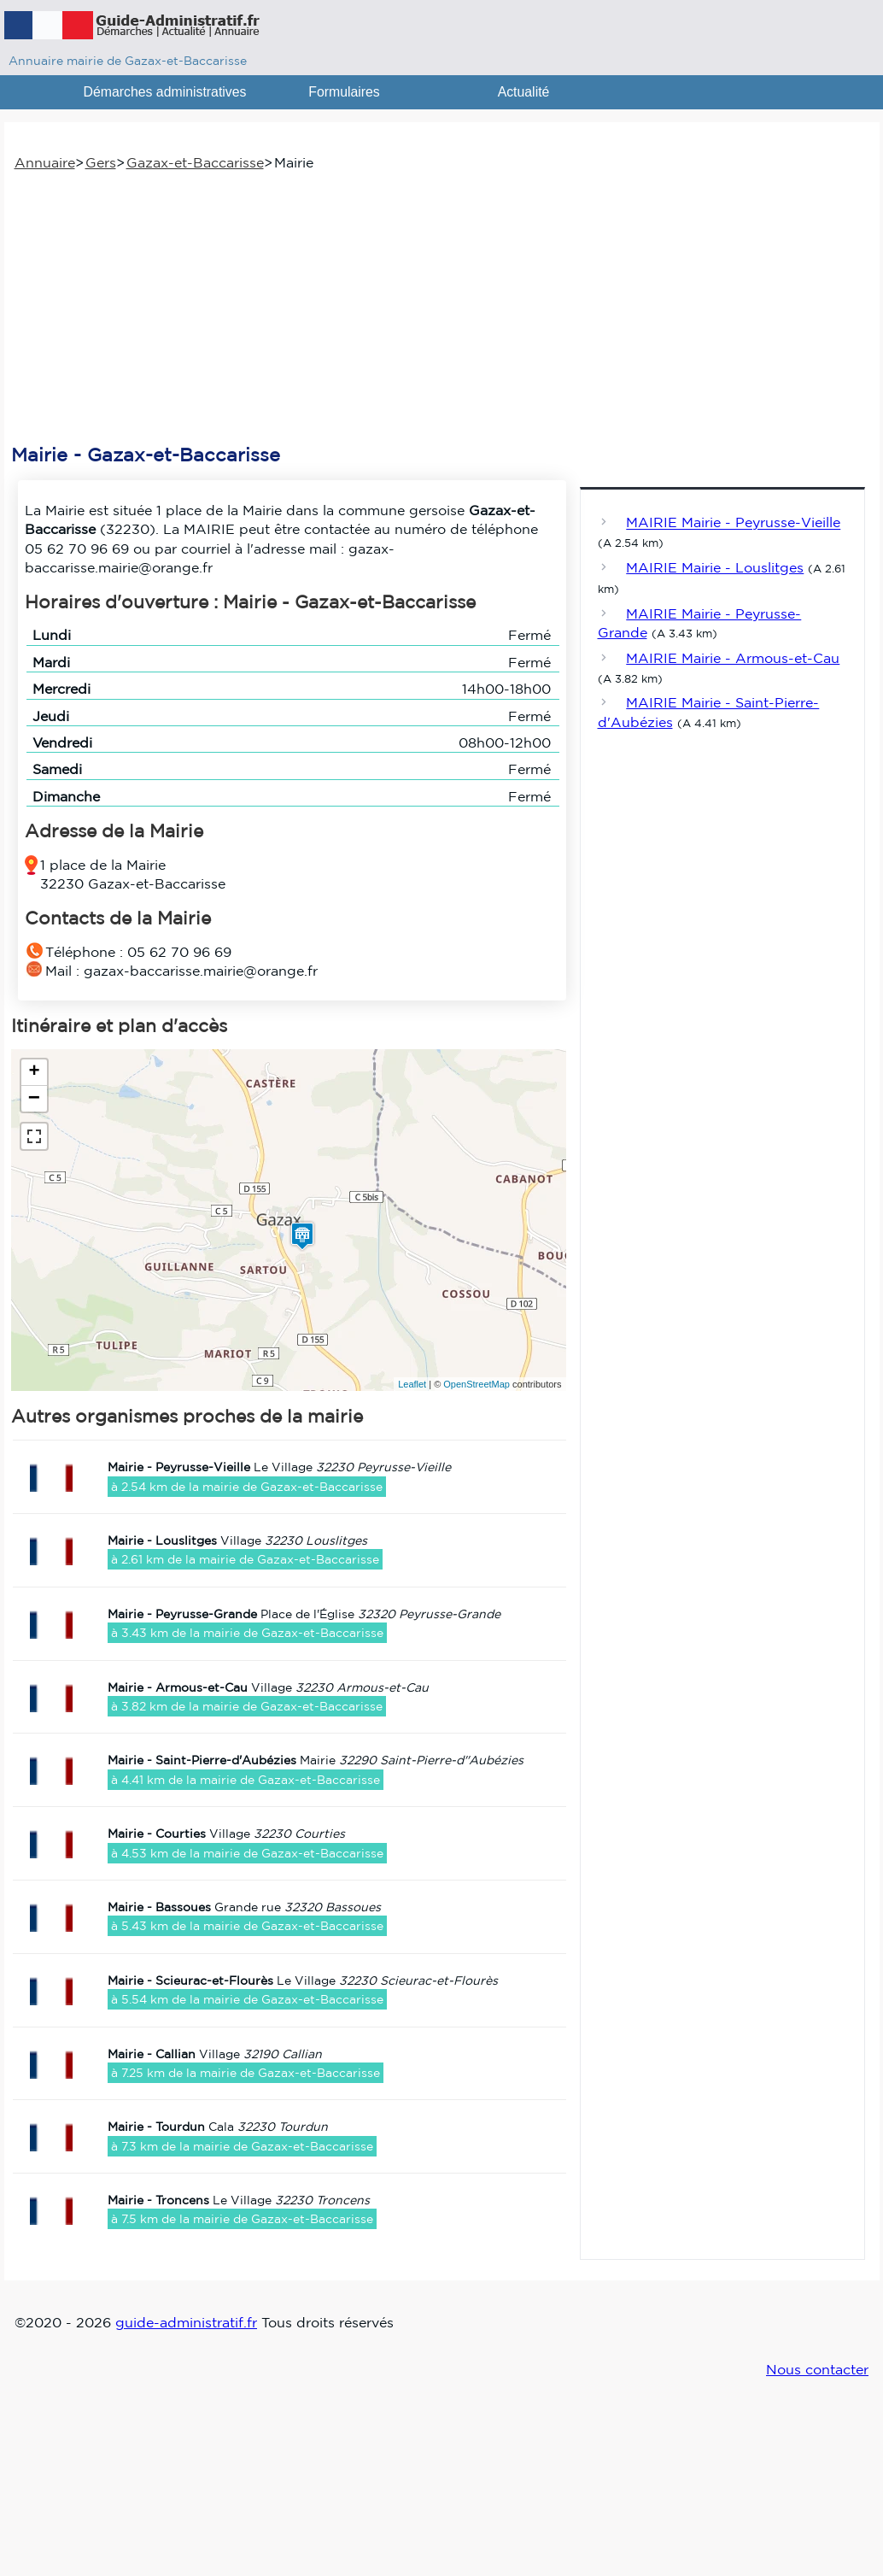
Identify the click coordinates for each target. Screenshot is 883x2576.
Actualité (524, 92)
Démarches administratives (165, 92)
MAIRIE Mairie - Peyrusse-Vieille (733, 523)
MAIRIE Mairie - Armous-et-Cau (732, 658)
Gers (100, 162)
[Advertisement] (438, 308)
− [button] (34, 1099)
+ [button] (33, 1072)
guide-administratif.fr (186, 2322)
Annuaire (45, 162)
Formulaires (344, 92)
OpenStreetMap (476, 1384)
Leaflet (412, 1384)
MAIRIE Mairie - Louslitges (715, 567)
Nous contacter (817, 2369)
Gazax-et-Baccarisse (195, 162)
